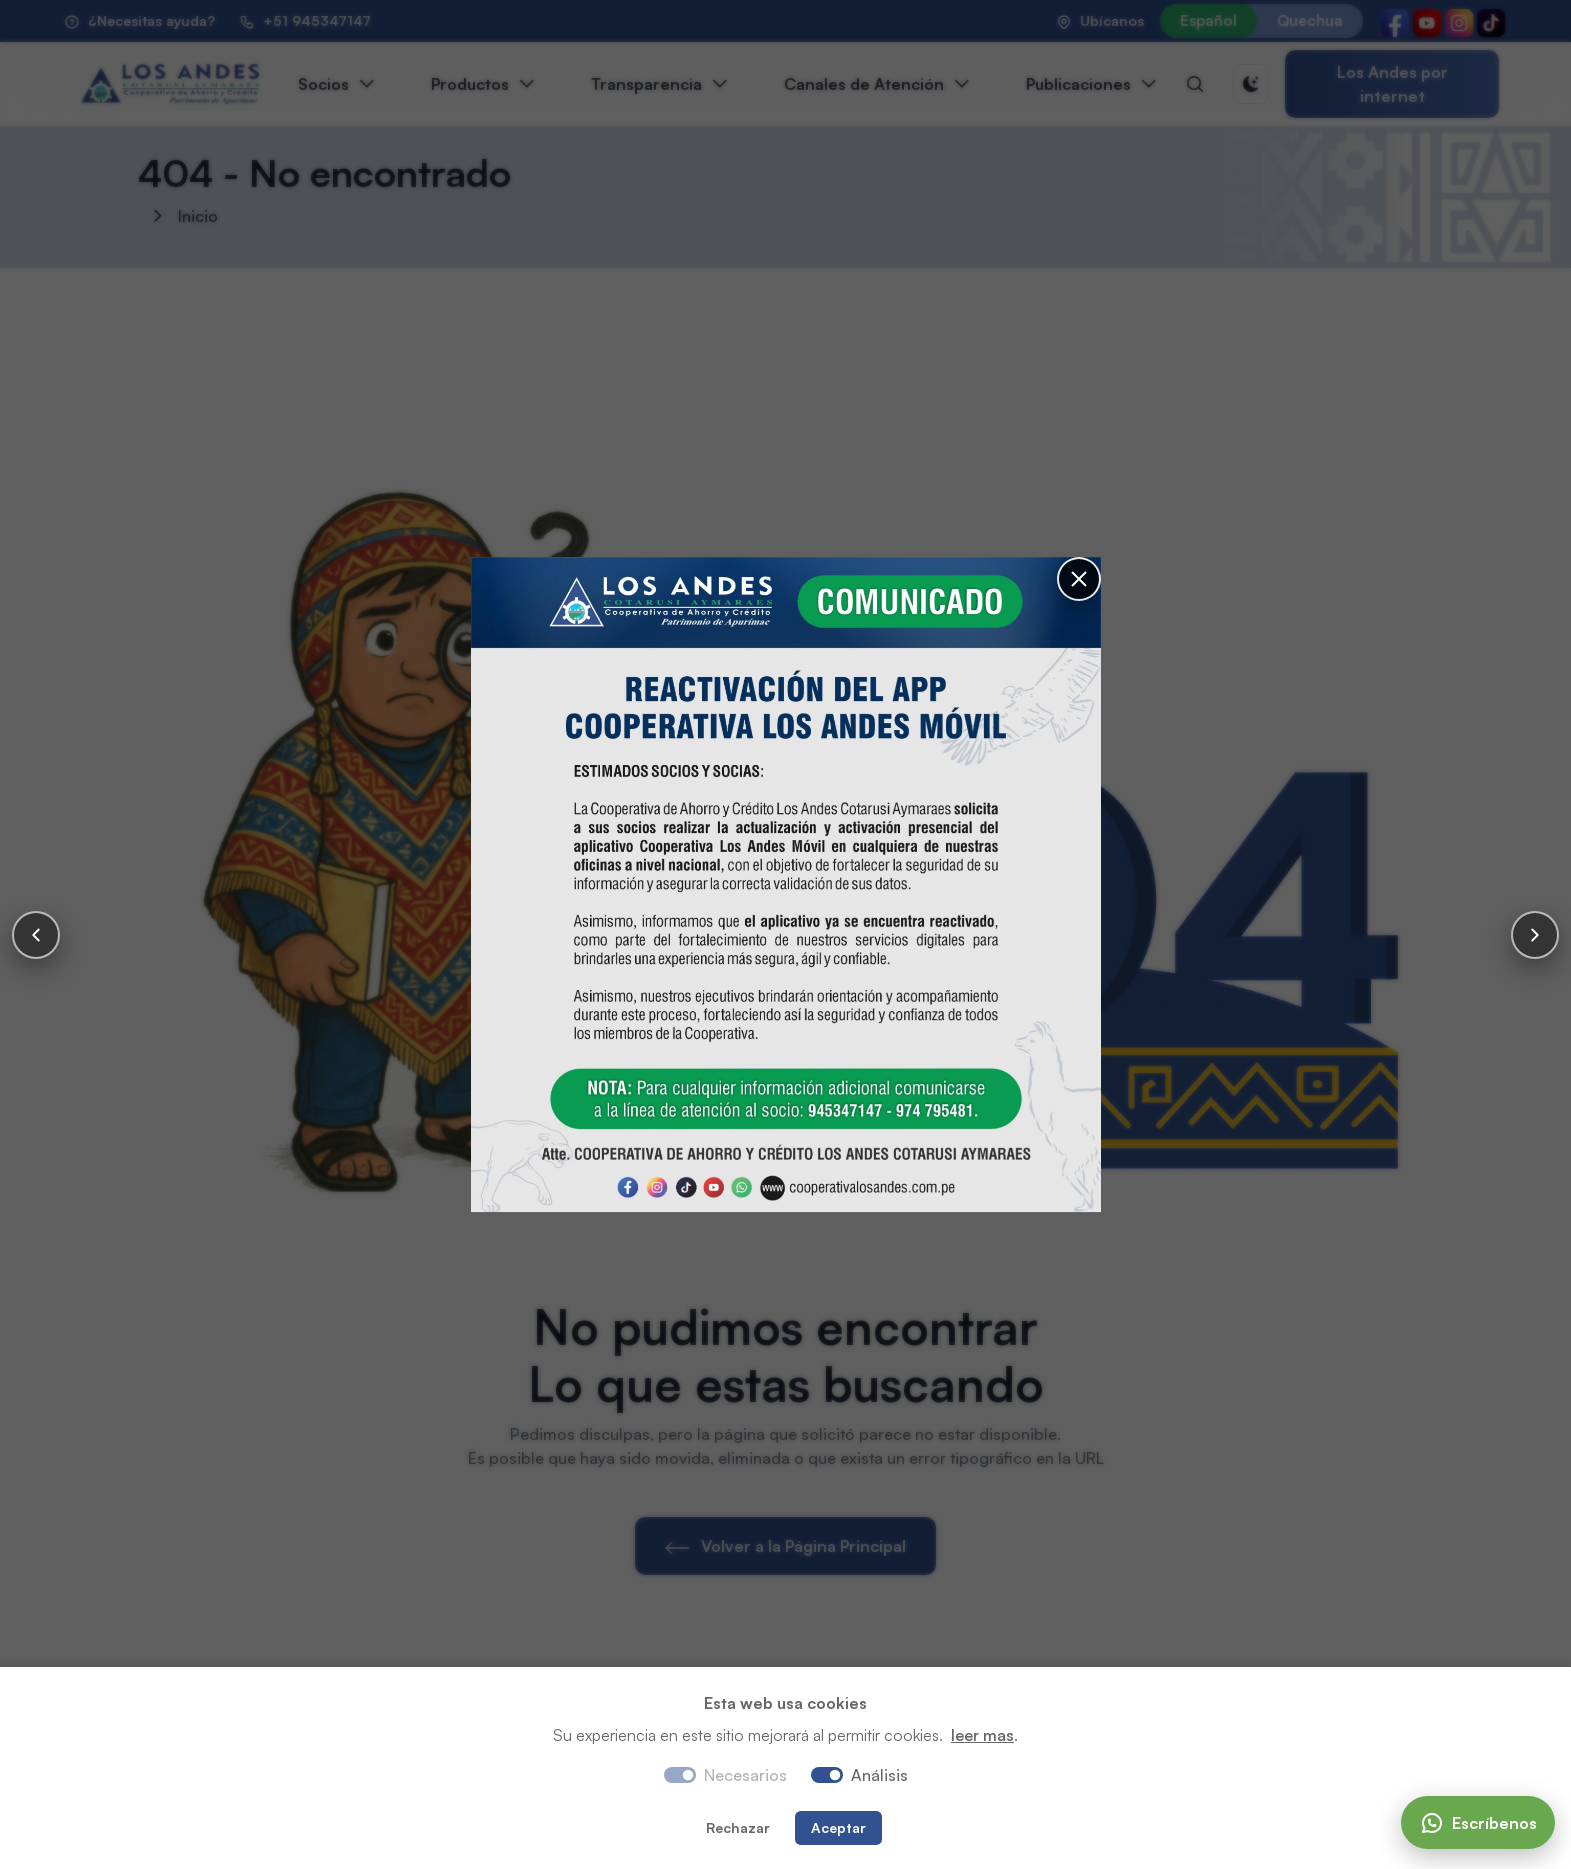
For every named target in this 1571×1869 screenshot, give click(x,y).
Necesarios (745, 1775)
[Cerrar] (1061, 547)
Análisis (879, 1775)
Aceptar (838, 1827)
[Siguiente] (1535, 935)
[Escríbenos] (1478, 1822)
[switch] (827, 1775)
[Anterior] (36, 935)
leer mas (982, 1735)
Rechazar (738, 1827)
